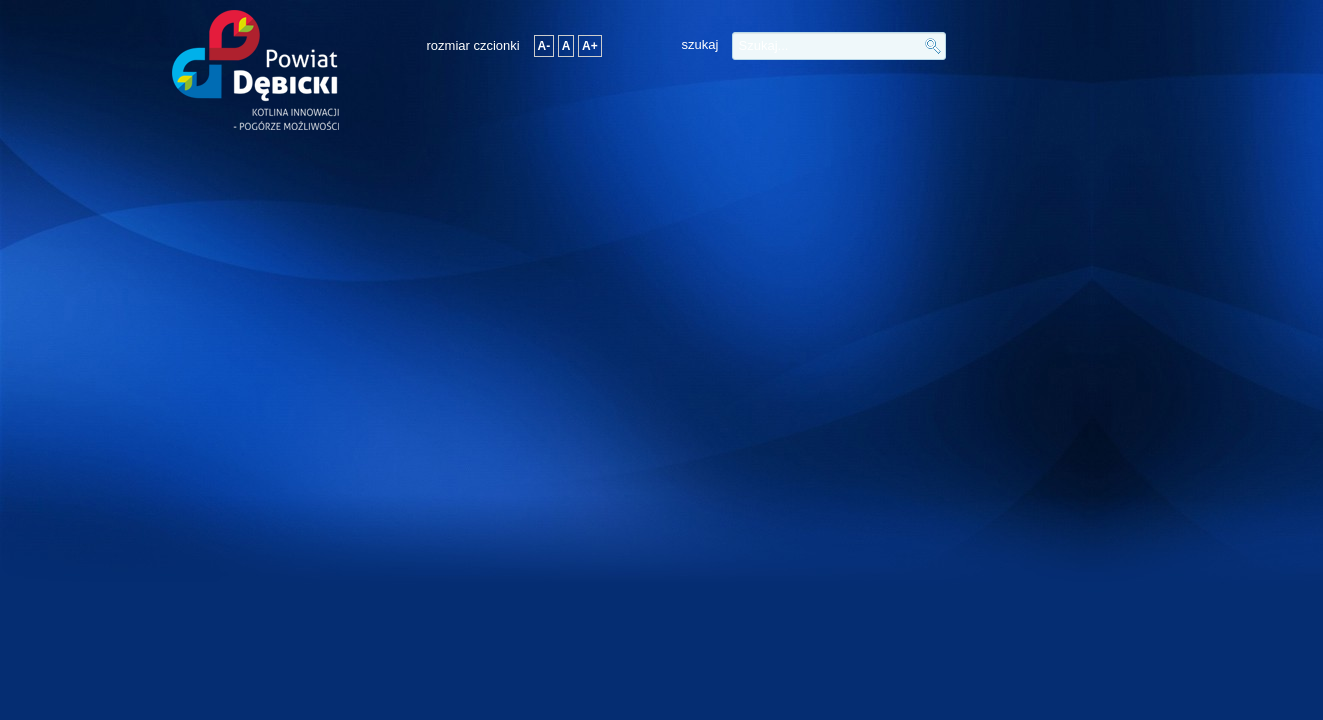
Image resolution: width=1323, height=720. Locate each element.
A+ (590, 46)
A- (544, 46)
